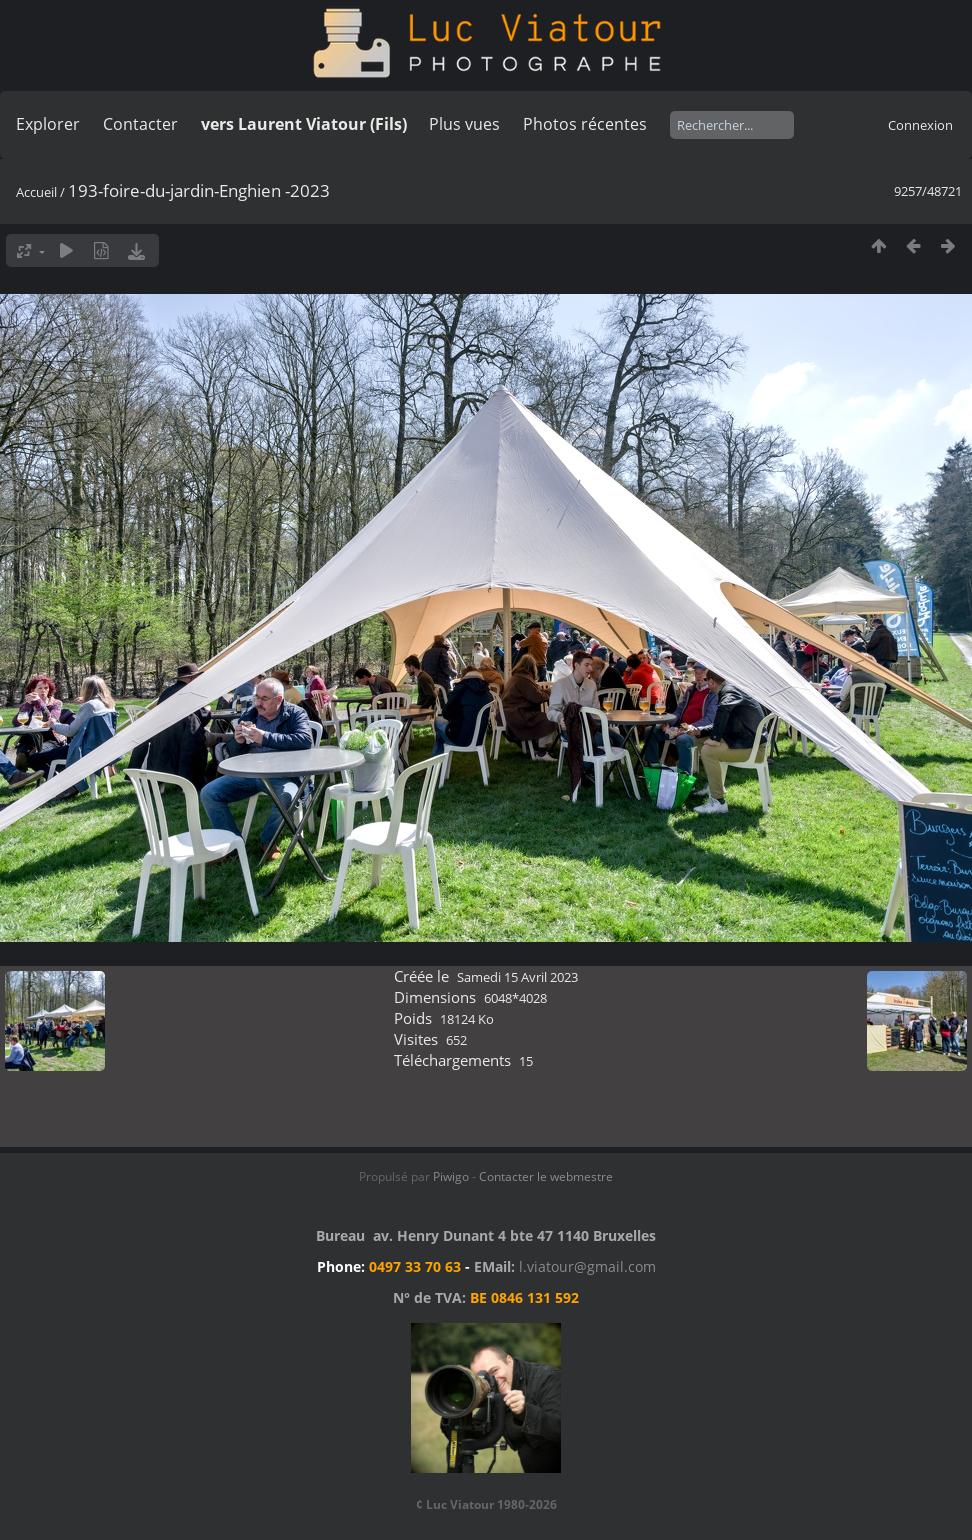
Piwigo (451, 1176)
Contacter (140, 124)
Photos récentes (585, 124)
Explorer (48, 124)
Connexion (920, 125)
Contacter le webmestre (546, 1176)
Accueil (36, 192)
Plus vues (464, 124)
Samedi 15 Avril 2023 (517, 977)
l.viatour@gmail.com (587, 1266)
